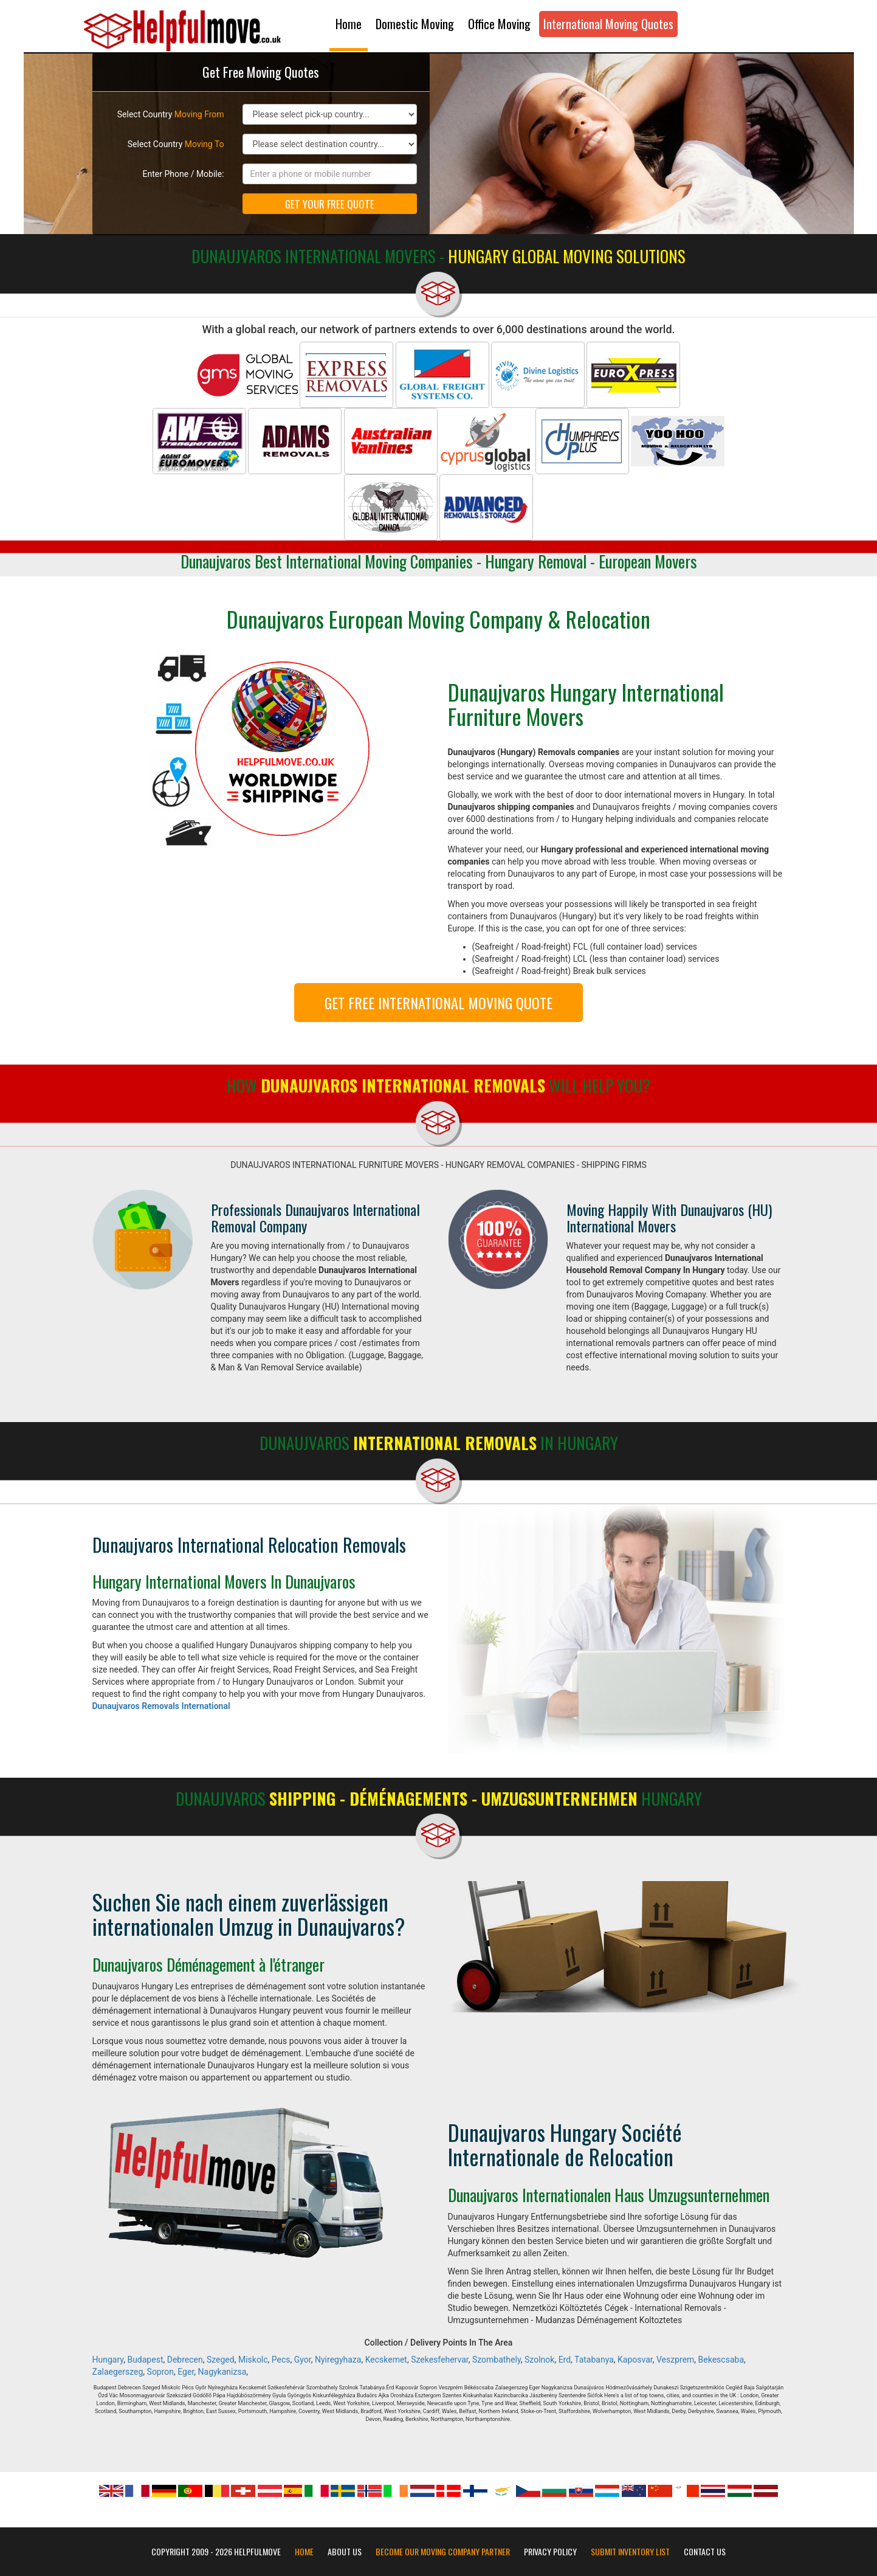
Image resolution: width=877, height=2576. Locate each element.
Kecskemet (386, 2359)
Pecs (281, 2359)
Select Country (170, 114)
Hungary (108, 2359)
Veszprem (675, 2359)
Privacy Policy (550, 2552)
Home (348, 24)
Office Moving (499, 24)
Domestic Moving (415, 24)
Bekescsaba (721, 2359)
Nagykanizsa (222, 2372)
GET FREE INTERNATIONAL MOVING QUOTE (438, 1002)
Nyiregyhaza (338, 2359)
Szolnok (539, 2359)
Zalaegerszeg (117, 2372)
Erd (565, 2359)
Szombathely (496, 2359)
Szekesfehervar (440, 2359)
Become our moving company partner (443, 2552)
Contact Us (705, 2552)
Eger (185, 2372)
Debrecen (185, 2359)
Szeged (221, 2359)
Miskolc (253, 2359)
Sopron (160, 2372)
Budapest (145, 2359)
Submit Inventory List (630, 2552)
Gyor (302, 2359)
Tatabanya (594, 2359)
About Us (345, 2552)
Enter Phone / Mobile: (183, 174)
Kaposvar (635, 2359)
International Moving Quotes (608, 24)
